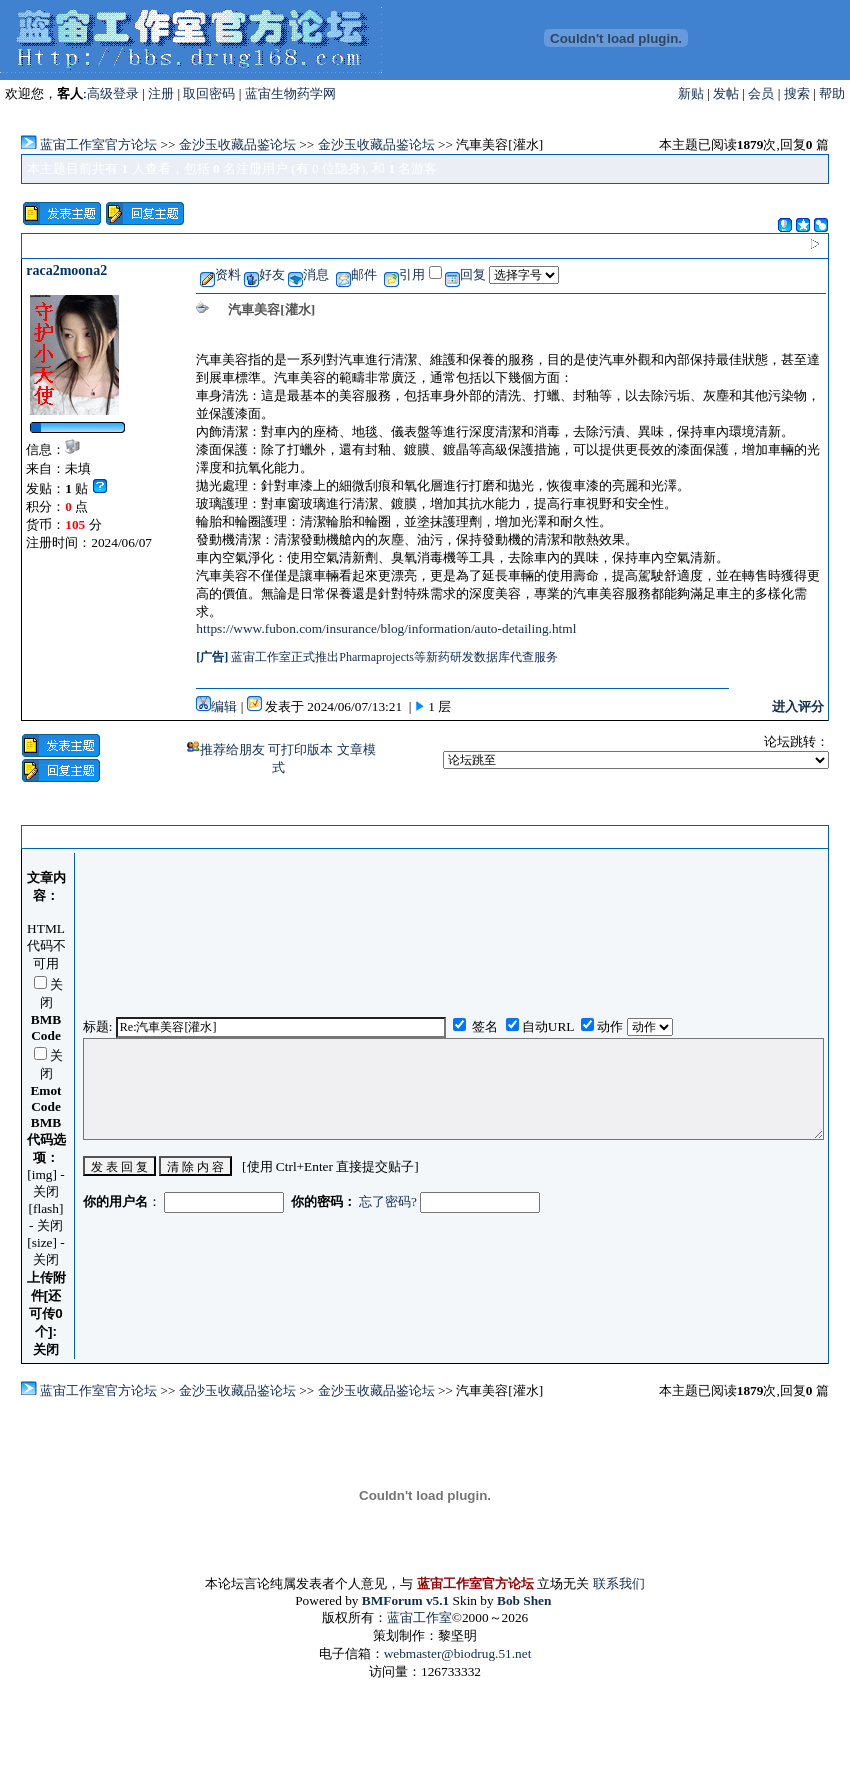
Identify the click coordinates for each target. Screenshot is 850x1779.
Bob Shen (524, 1600)
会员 (761, 93)
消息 (308, 274)
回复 (465, 274)
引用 (404, 274)
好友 (264, 274)
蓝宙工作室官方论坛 (98, 144)
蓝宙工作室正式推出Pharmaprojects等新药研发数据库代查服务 (394, 657)
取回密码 (209, 93)
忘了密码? (388, 1201)
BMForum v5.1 (405, 1600)
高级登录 (113, 93)
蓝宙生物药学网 (290, 93)
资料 (220, 274)
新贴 (691, 93)
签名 (483, 1026)
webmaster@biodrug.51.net (458, 1653)
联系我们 (619, 1583)
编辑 (216, 706)
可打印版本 (302, 749)
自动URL (548, 1026)
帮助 (832, 93)
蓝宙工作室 (419, 1617)
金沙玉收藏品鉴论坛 (237, 144)
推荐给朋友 (226, 749)
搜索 (797, 93)
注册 (161, 93)
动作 (611, 1026)
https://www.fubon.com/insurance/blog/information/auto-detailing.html (386, 628)
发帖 (726, 93)
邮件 (356, 274)
